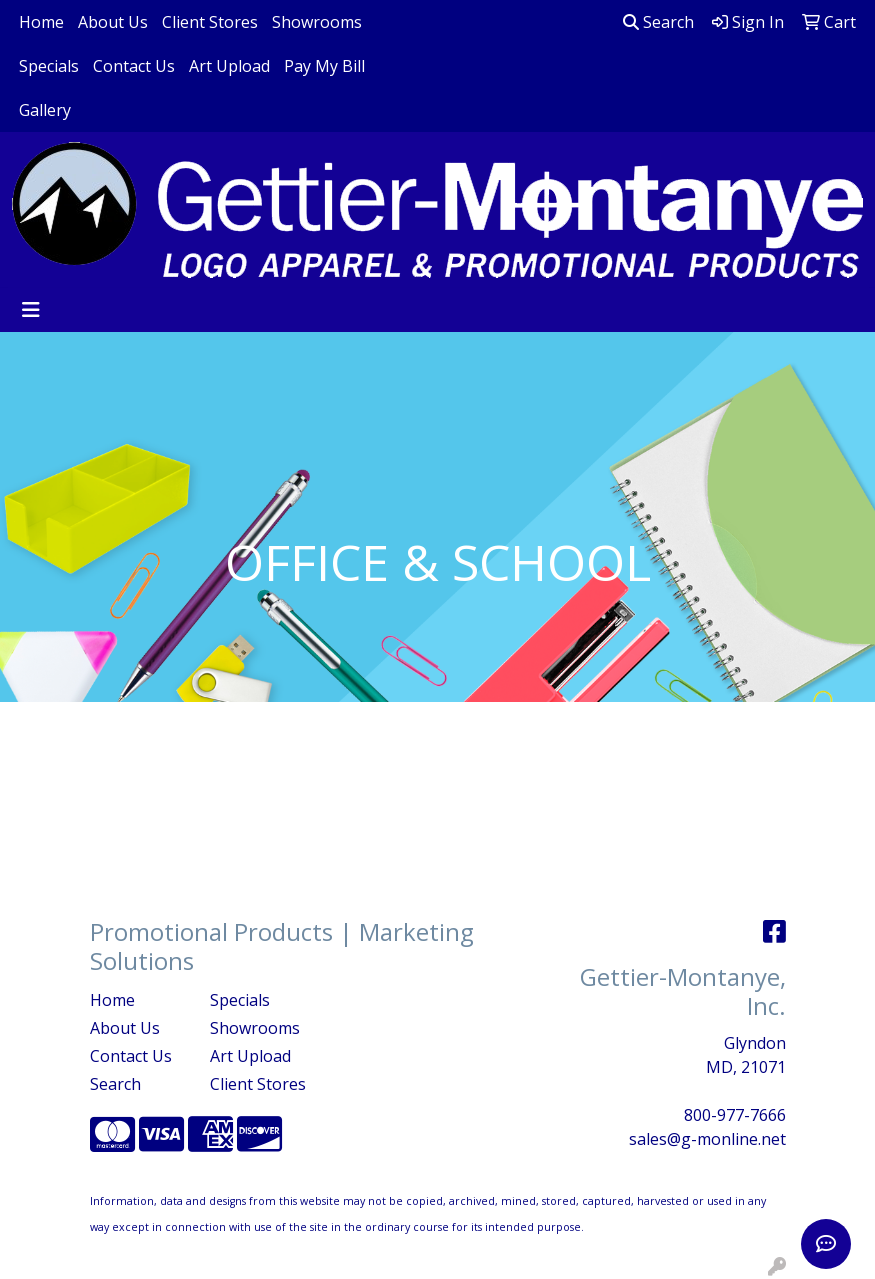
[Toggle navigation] (31, 310)
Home (41, 22)
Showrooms (317, 22)
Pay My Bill (324, 66)
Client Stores (210, 22)
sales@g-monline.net (707, 1139)
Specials (49, 66)
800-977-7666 (735, 1115)
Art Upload (229, 66)
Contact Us (134, 66)
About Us (113, 22)
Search (658, 22)
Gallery (45, 110)
